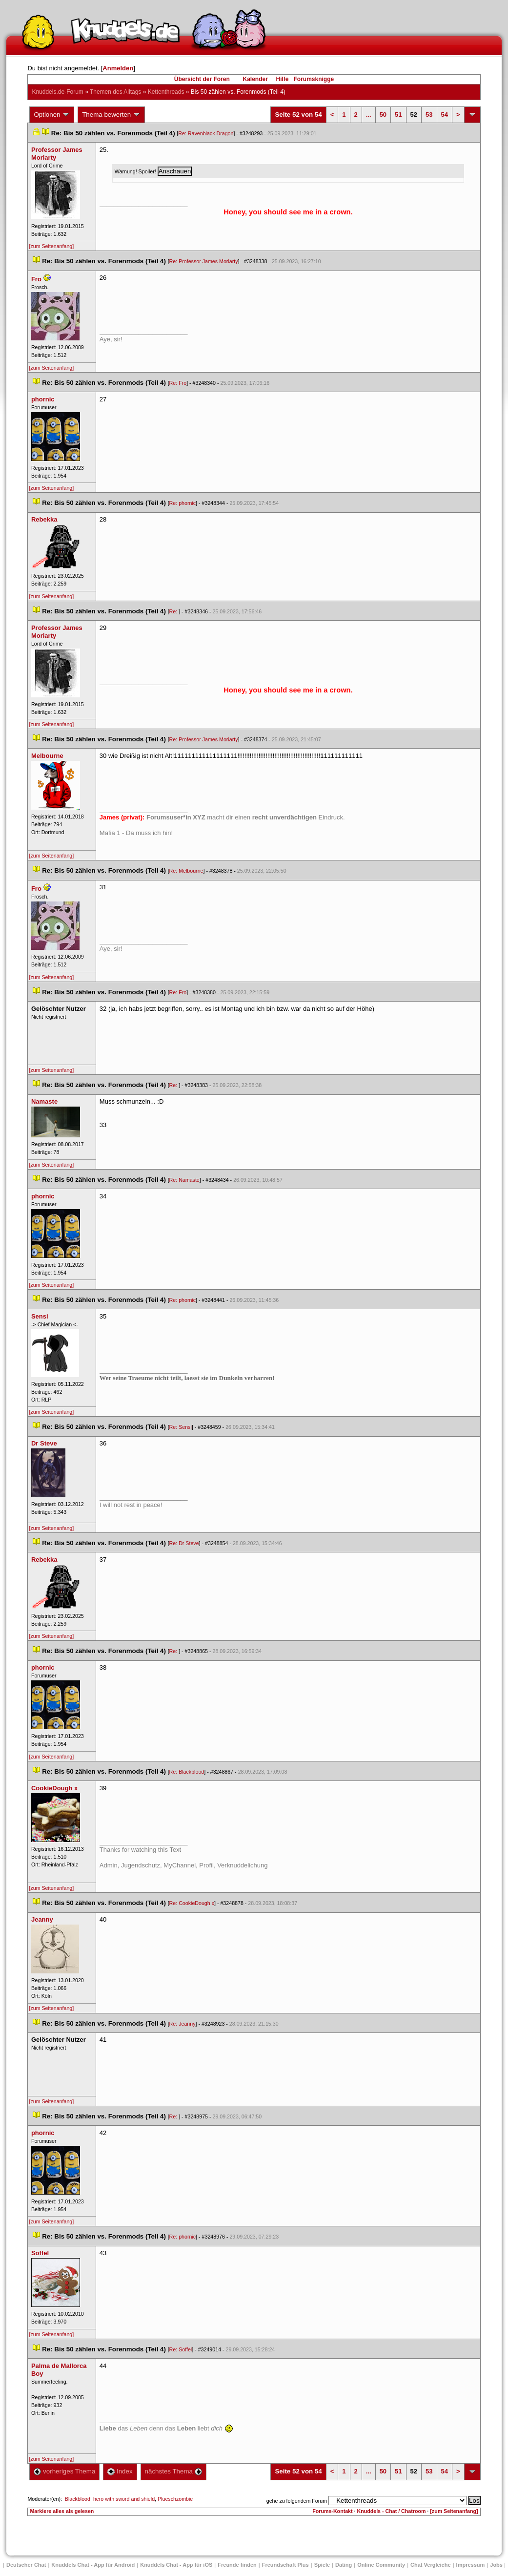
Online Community (381, 2565)
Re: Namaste (184, 1180)
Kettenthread (166, 91)
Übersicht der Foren (202, 79)
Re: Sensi (180, 1427)
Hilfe (282, 79)
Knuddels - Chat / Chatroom (391, 2511)
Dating (343, 2565)
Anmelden (117, 68)
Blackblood (77, 2499)
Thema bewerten (111, 115)
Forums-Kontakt (332, 2511)
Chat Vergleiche (430, 2565)
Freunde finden (237, 2565)
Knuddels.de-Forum (57, 91)
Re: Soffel (180, 2349)
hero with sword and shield (124, 2499)
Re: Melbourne (186, 871)
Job (496, 2565)
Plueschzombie (175, 2499)
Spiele (322, 2565)
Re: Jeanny (182, 2024)
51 (398, 114)
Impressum (470, 2565)
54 (444, 114)
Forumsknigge (314, 79)
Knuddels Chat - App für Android (93, 2565)
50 (383, 114)
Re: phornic (182, 503)
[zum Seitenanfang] (51, 246)
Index (119, 2471)
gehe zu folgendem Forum (296, 2501)
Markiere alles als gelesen (62, 2511)
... (368, 114)
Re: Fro (178, 383)
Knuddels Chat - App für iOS (176, 2565)
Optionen (52, 115)
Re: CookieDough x (191, 1903)
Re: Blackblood (186, 1772)
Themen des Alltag (115, 91)
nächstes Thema (173, 2471)
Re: (174, 611)
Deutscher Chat (26, 2565)
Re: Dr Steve (184, 1543)
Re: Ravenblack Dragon (205, 133)
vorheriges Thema (64, 2471)
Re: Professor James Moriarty (203, 261)
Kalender (255, 79)
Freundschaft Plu (285, 2565)
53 (429, 114)
